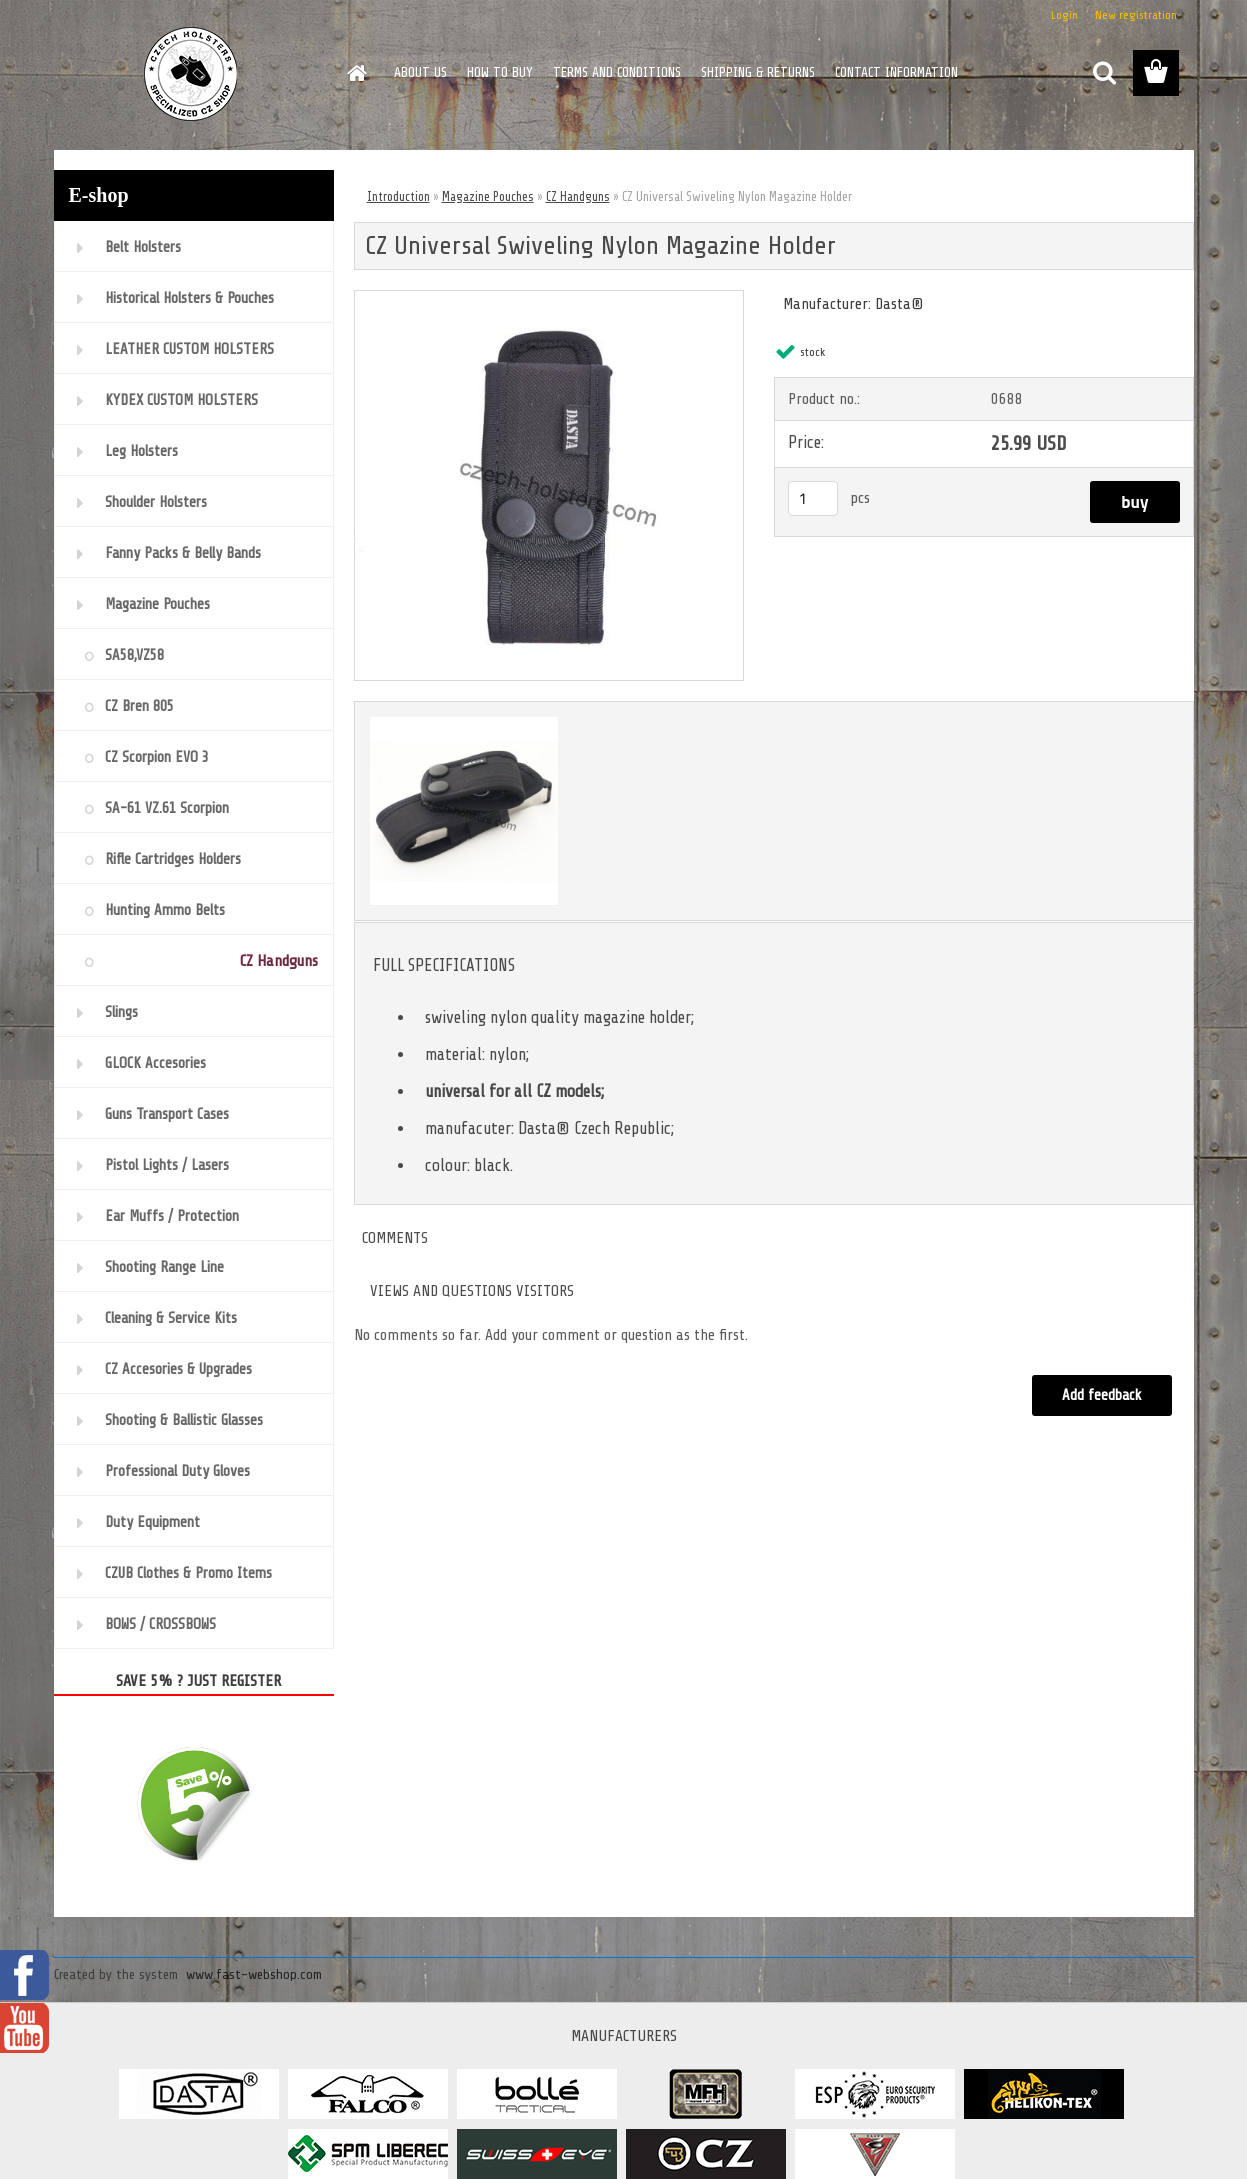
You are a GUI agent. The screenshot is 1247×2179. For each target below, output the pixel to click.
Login (1064, 15)
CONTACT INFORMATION (896, 72)
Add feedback (1102, 1395)
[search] (1104, 73)
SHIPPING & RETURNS (758, 72)
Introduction (398, 196)
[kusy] (813, 498)
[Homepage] (356, 73)
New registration (1136, 15)
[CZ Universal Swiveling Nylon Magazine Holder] (549, 299)
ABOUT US (420, 72)
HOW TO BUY (500, 72)
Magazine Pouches (488, 196)
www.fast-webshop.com (254, 1974)
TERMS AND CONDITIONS (617, 72)
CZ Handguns (578, 196)
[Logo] (191, 74)
